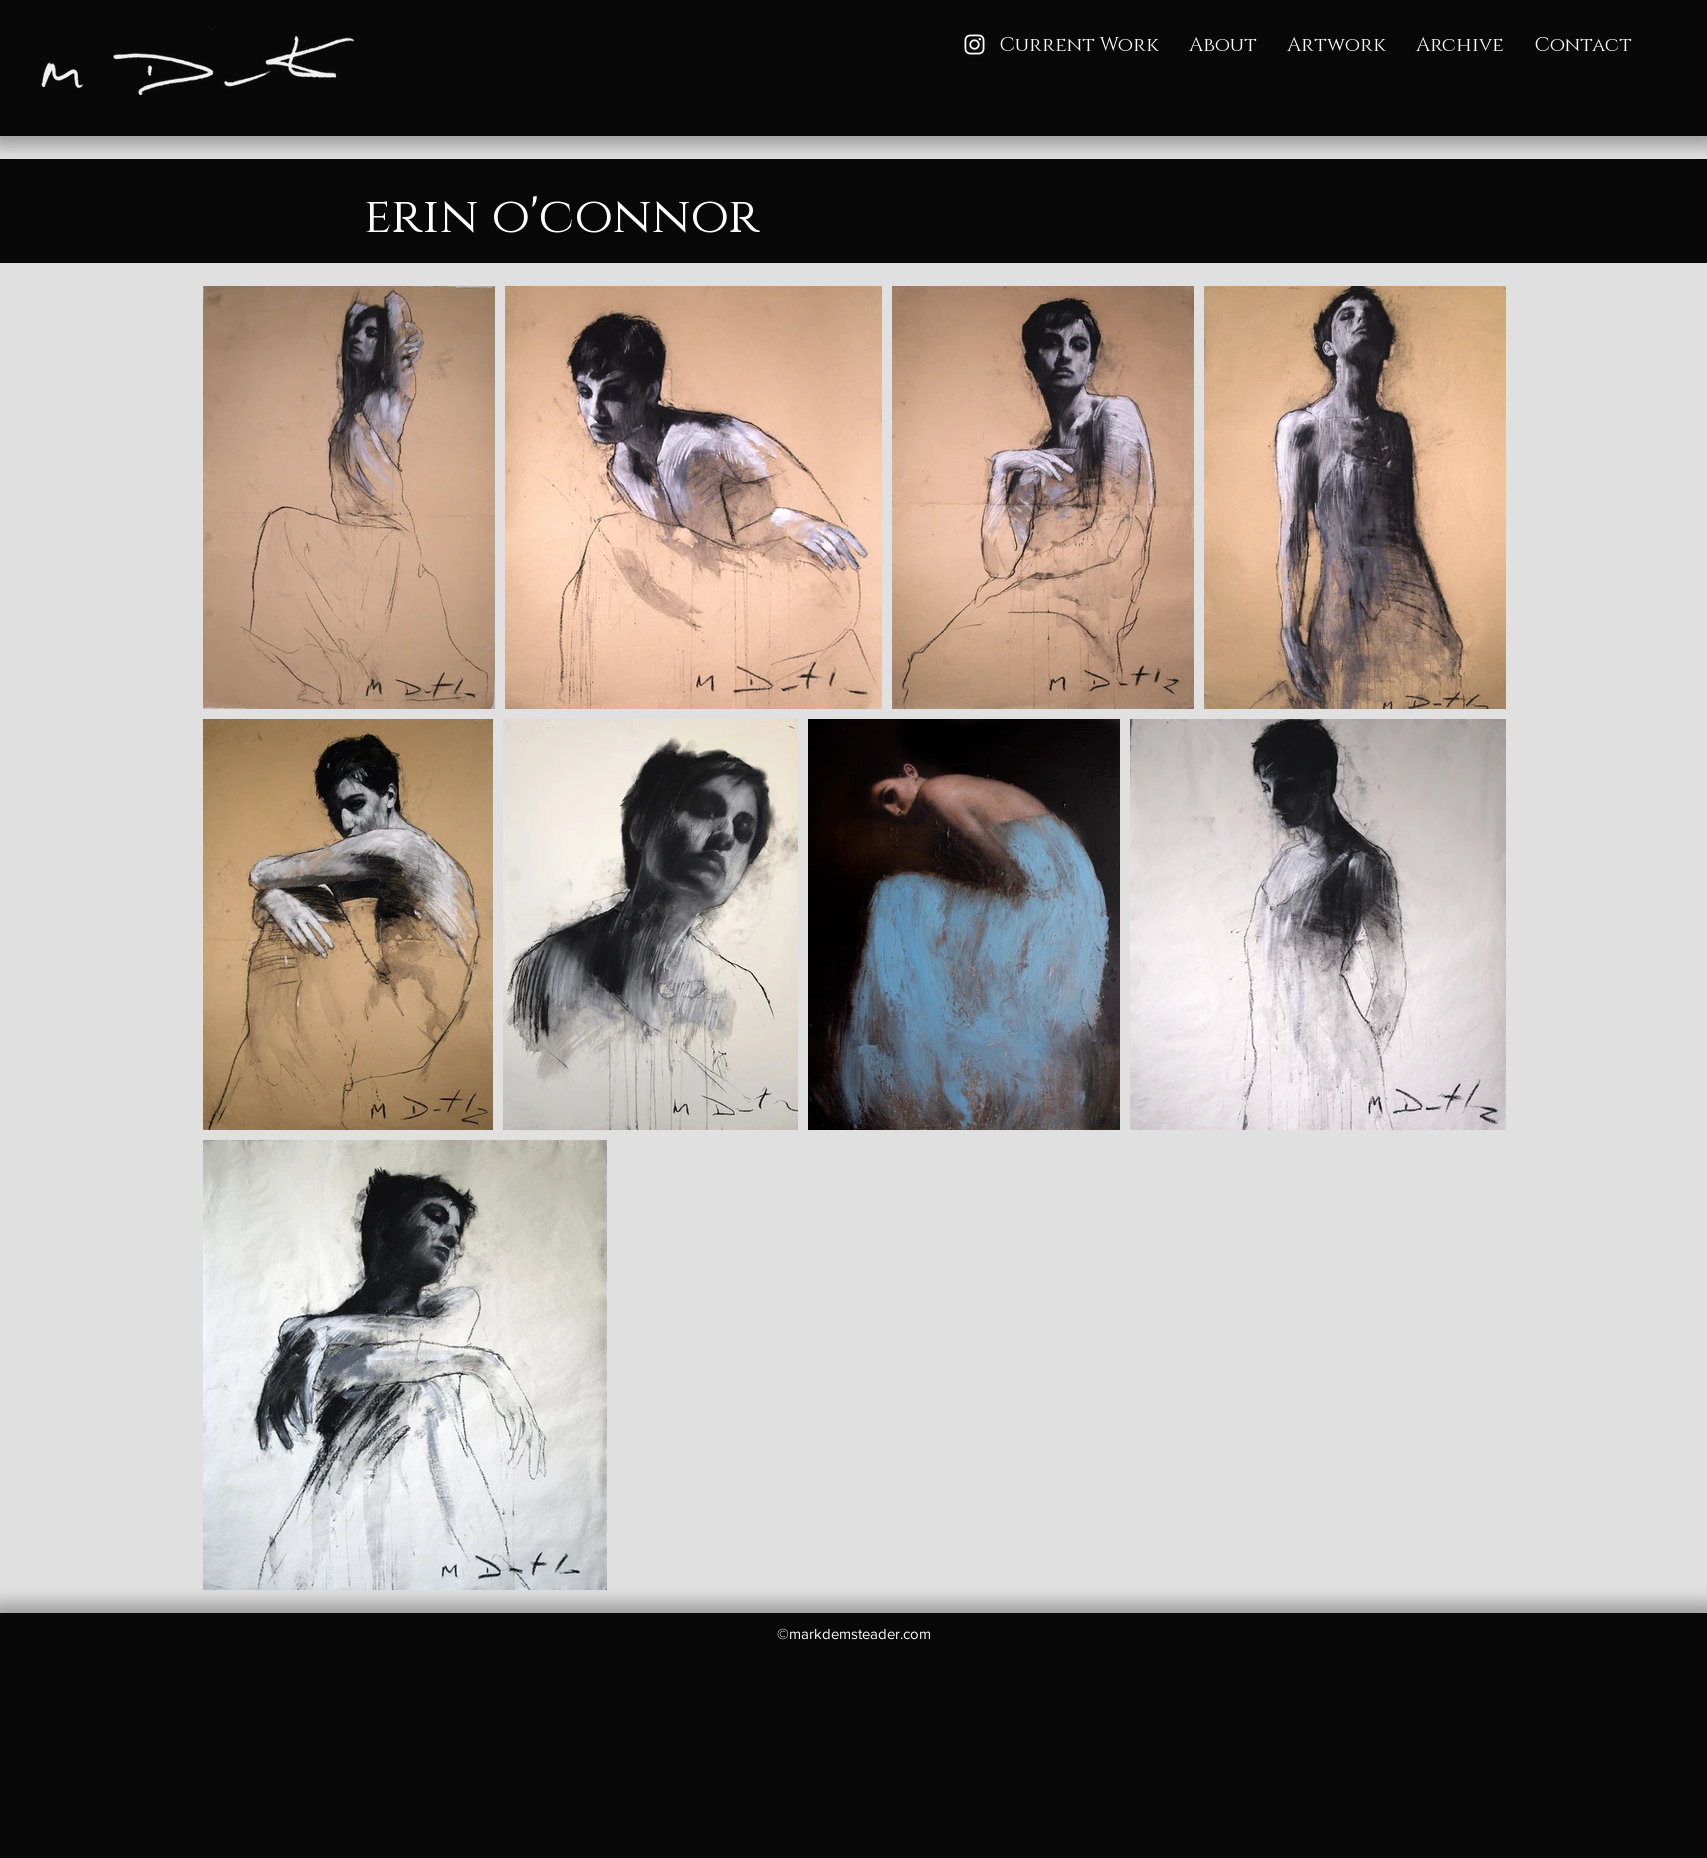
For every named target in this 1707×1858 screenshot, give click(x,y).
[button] (1336, 45)
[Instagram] (974, 44)
